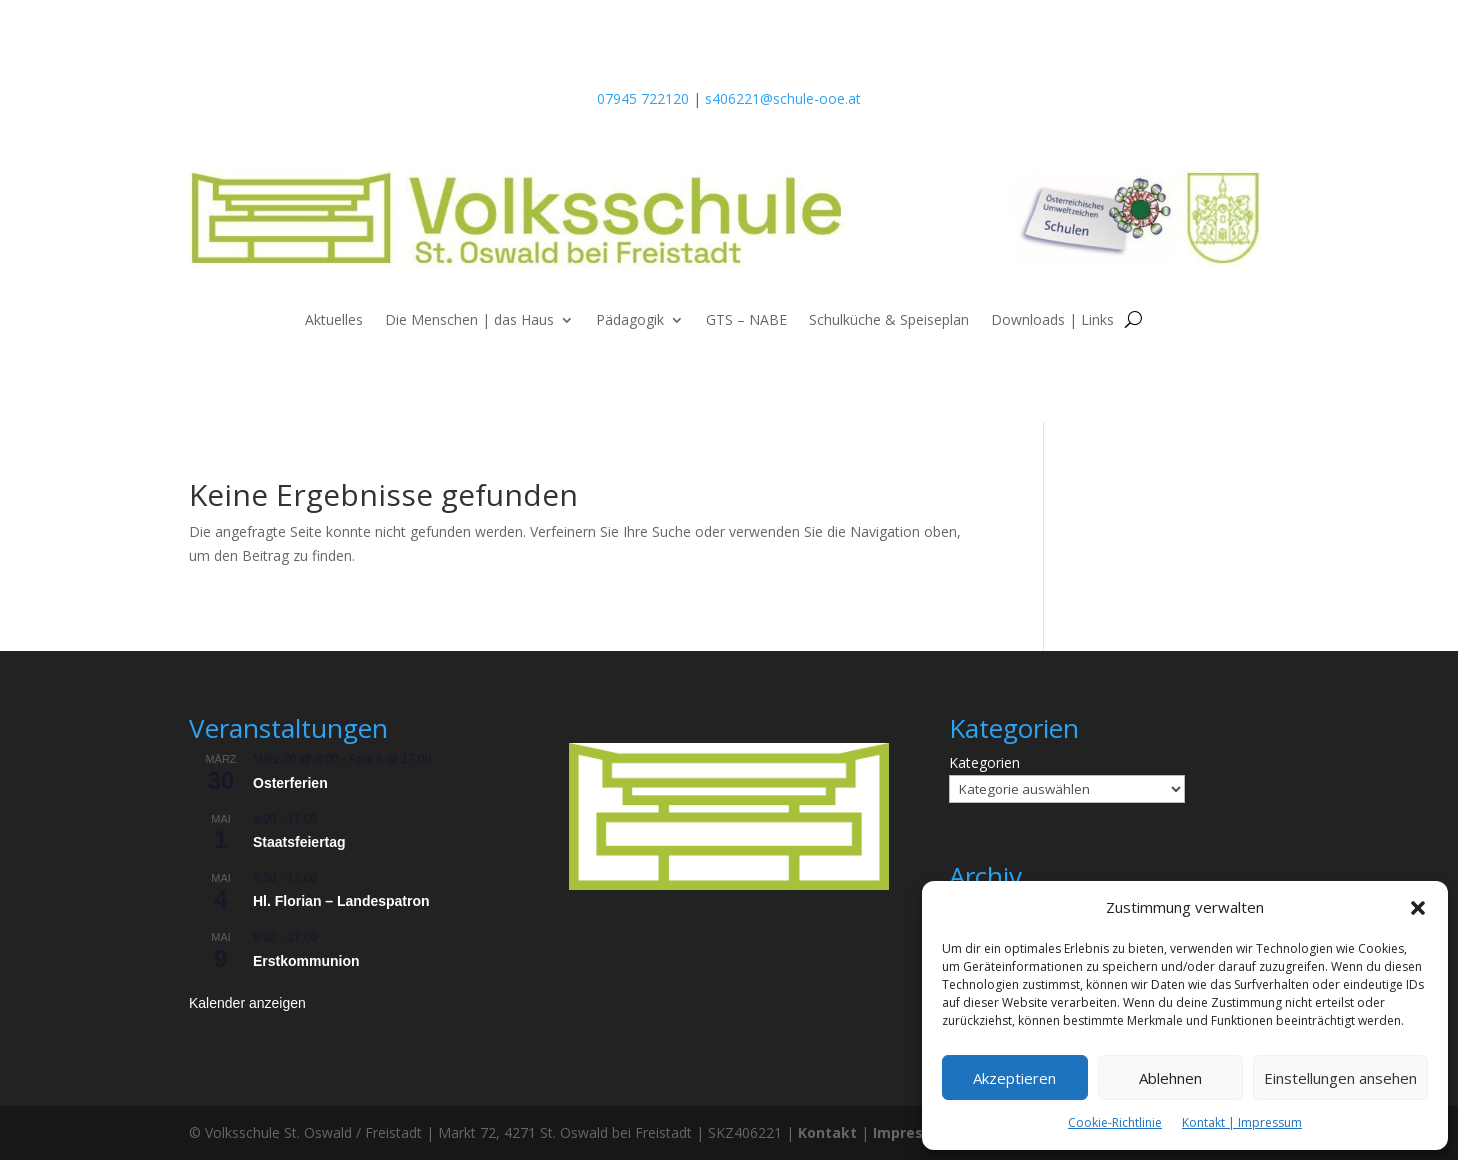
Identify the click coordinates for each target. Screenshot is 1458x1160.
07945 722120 (643, 98)
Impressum (913, 1132)
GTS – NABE (746, 321)
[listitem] (729, 770)
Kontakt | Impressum (1242, 1122)
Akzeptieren (1014, 1078)
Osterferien (290, 783)
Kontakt (827, 1132)
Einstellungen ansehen (1340, 1078)
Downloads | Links (1052, 321)
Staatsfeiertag (299, 842)
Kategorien (984, 762)
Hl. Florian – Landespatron (341, 901)
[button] (1418, 908)
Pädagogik (630, 321)
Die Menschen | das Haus (469, 321)
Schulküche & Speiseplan (889, 321)
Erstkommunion (306, 961)
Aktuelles (334, 321)
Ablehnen (1170, 1078)
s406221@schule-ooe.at (783, 98)
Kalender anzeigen (247, 1003)
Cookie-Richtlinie (1115, 1122)
